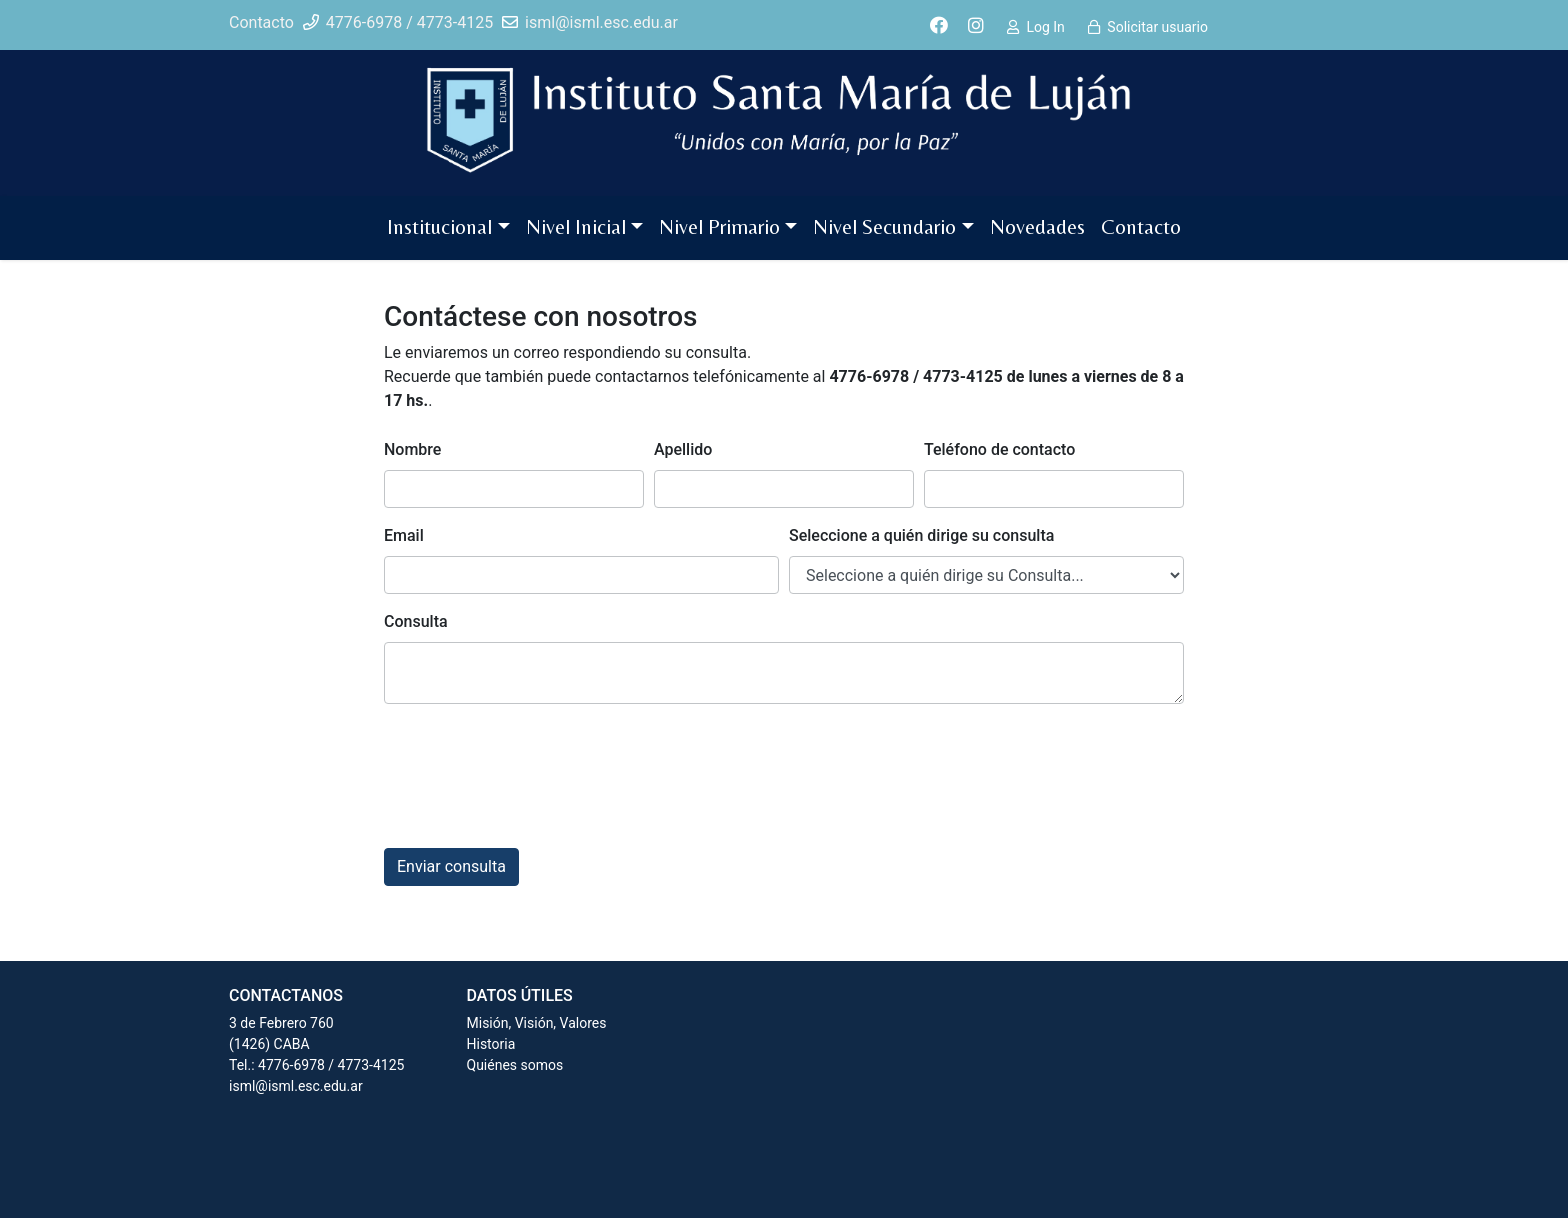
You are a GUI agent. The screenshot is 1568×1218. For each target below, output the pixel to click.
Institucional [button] (439, 227)
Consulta (416, 621)
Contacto (1141, 227)
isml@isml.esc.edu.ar (296, 1086)
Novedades (1037, 227)
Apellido (683, 449)
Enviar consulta (451, 866)
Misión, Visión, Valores (537, 1023)
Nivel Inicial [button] (576, 227)
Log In (1045, 27)
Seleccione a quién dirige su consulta (921, 535)
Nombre (412, 449)
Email (404, 535)
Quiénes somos (515, 1065)
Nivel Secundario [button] (884, 227)
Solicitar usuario (1157, 27)
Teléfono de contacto (999, 449)
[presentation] (536, 759)
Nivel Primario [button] (719, 227)
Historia (491, 1044)
